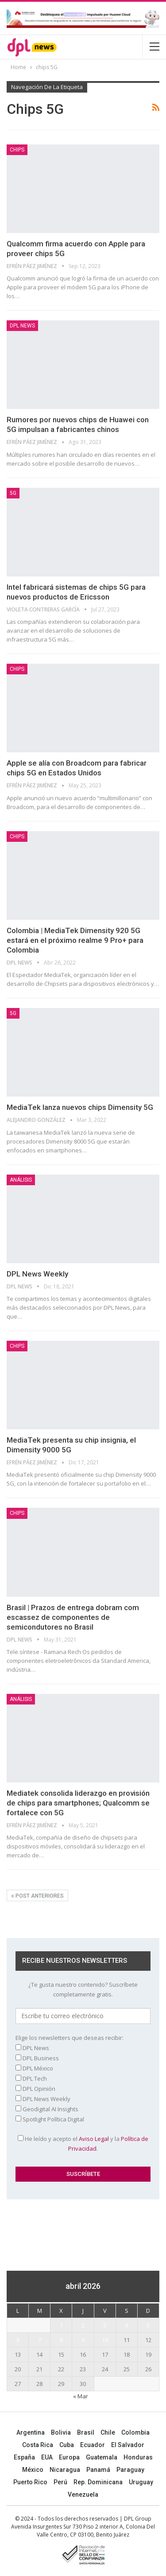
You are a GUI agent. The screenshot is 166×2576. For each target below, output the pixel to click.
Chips (17, 150)
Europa (69, 2457)
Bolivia (61, 2432)
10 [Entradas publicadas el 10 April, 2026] (105, 2340)
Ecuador (92, 2444)
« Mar (80, 2396)
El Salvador (127, 2444)
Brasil (85, 2432)
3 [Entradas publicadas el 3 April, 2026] (104, 2325)
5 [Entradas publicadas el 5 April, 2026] (148, 2325)
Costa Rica (37, 2444)
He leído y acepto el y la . (83, 2143)
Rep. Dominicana (98, 2482)
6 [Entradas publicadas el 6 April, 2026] (17, 2340)
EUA (47, 2457)
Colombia (135, 2432)
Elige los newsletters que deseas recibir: (69, 2038)
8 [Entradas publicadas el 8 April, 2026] (61, 2340)
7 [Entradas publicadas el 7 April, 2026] (39, 2340)
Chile (107, 2432)
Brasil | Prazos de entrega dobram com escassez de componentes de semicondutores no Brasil (73, 1617)
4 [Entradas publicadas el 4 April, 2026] (126, 2325)
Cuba (66, 2444)
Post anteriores (37, 1896)
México (32, 2469)
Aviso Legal (94, 2139)
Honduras (138, 2457)
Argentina (30, 2432)
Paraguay (130, 2469)
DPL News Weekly (37, 1273)
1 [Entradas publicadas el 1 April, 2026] (61, 2325)
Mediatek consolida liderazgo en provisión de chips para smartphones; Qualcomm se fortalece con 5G (78, 1803)
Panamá (98, 2469)
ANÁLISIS (21, 1180)
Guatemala (101, 2457)
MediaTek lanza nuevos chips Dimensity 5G (80, 1107)
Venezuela (83, 2494)
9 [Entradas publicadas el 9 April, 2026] (83, 2340)
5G (13, 493)
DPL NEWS (22, 326)
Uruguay (141, 2482)
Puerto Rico (30, 2482)
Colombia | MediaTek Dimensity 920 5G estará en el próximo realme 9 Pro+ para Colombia (75, 940)
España (24, 2457)
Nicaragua (65, 2469)
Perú (60, 2482)
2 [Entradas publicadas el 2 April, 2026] (83, 2325)
